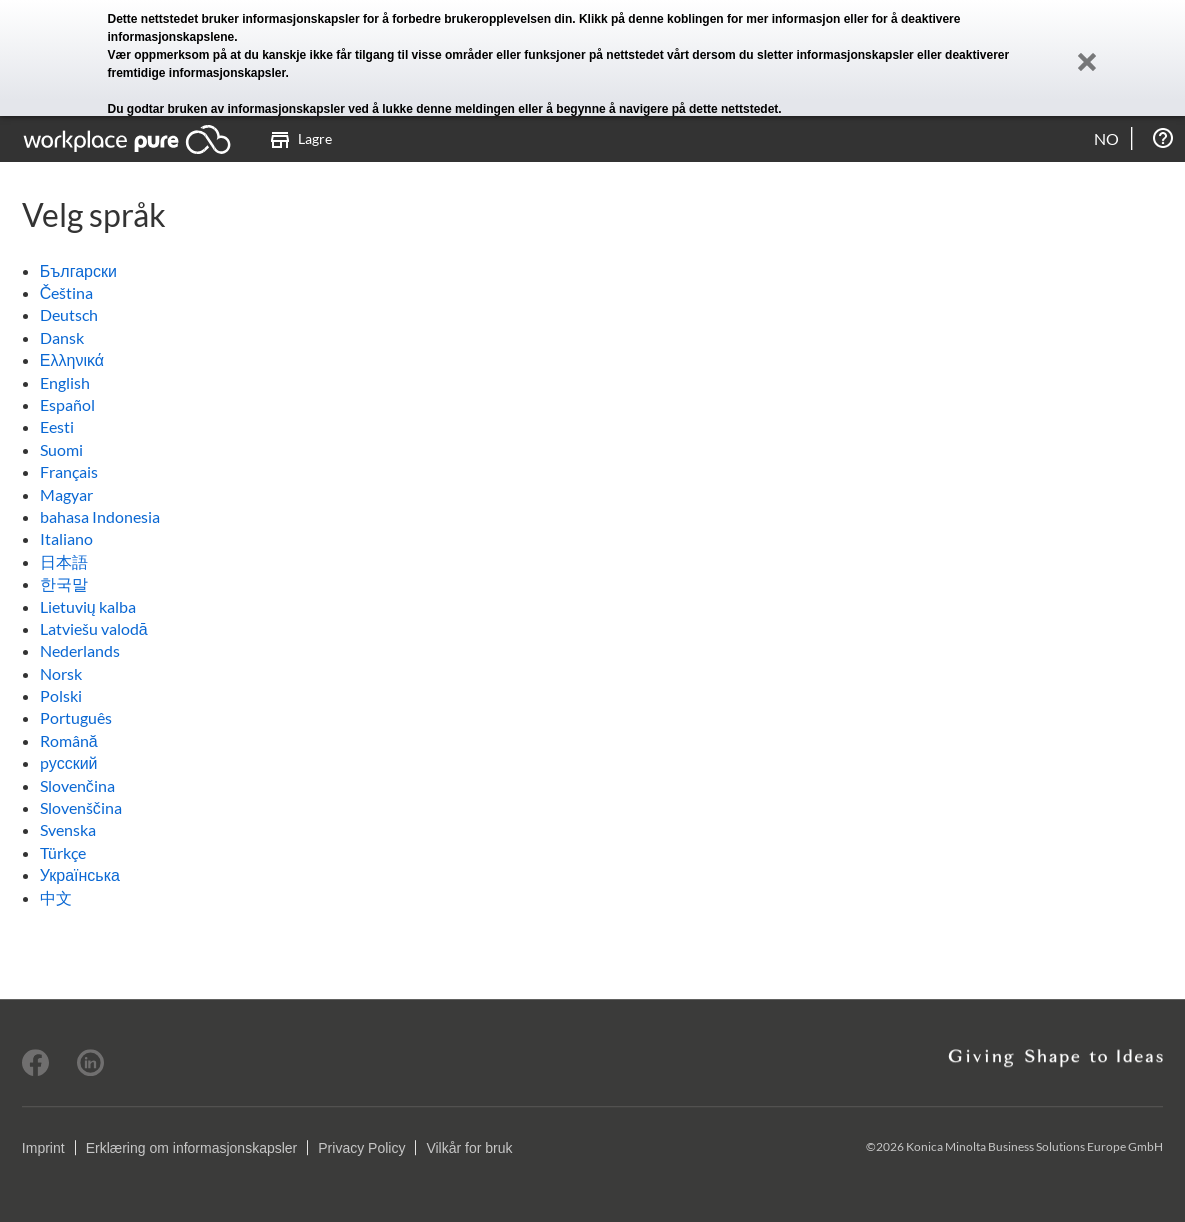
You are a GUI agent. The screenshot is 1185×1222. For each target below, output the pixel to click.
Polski (61, 695)
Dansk (62, 337)
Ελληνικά (72, 359)
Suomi (61, 449)
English (65, 382)
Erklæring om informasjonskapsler (192, 1148)
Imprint (43, 1148)
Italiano (66, 538)
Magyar (66, 494)
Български (78, 270)
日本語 (64, 561)
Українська (80, 874)
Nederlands (80, 650)
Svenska (68, 829)
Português (76, 717)
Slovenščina (81, 807)
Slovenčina (77, 785)
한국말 (64, 583)
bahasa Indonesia (100, 516)
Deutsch (69, 314)
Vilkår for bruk (469, 1148)
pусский (69, 762)
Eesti (57, 426)
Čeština (67, 292)
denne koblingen (675, 19)
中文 (56, 897)
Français (69, 471)
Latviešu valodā (94, 628)
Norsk (61, 673)
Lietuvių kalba (88, 606)
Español (67, 404)
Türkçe (63, 852)
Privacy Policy (361, 1148)
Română (69, 740)
